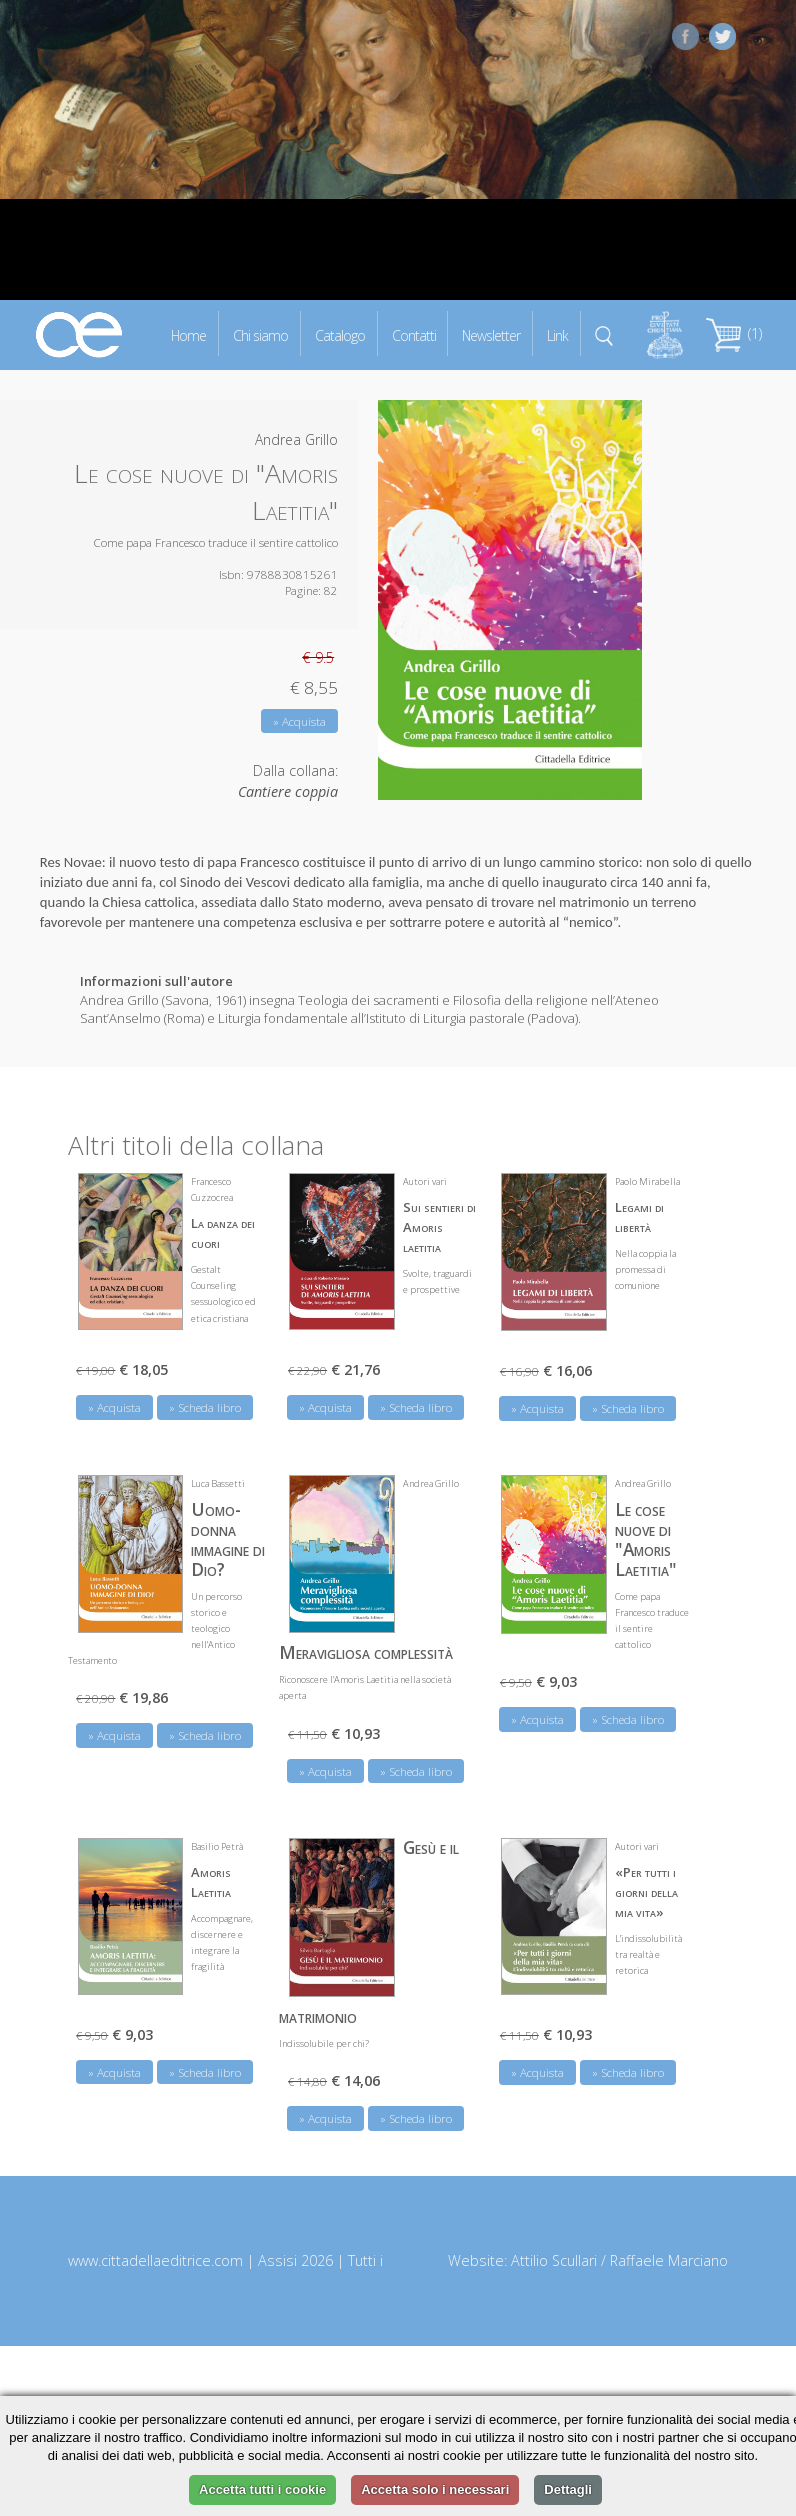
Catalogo (340, 334)
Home (188, 334)
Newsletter (491, 334)
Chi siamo (260, 334)
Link (557, 334)
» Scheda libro (205, 1407)
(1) (734, 333)
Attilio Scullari (554, 2260)
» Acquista (299, 721)
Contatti (414, 334)
